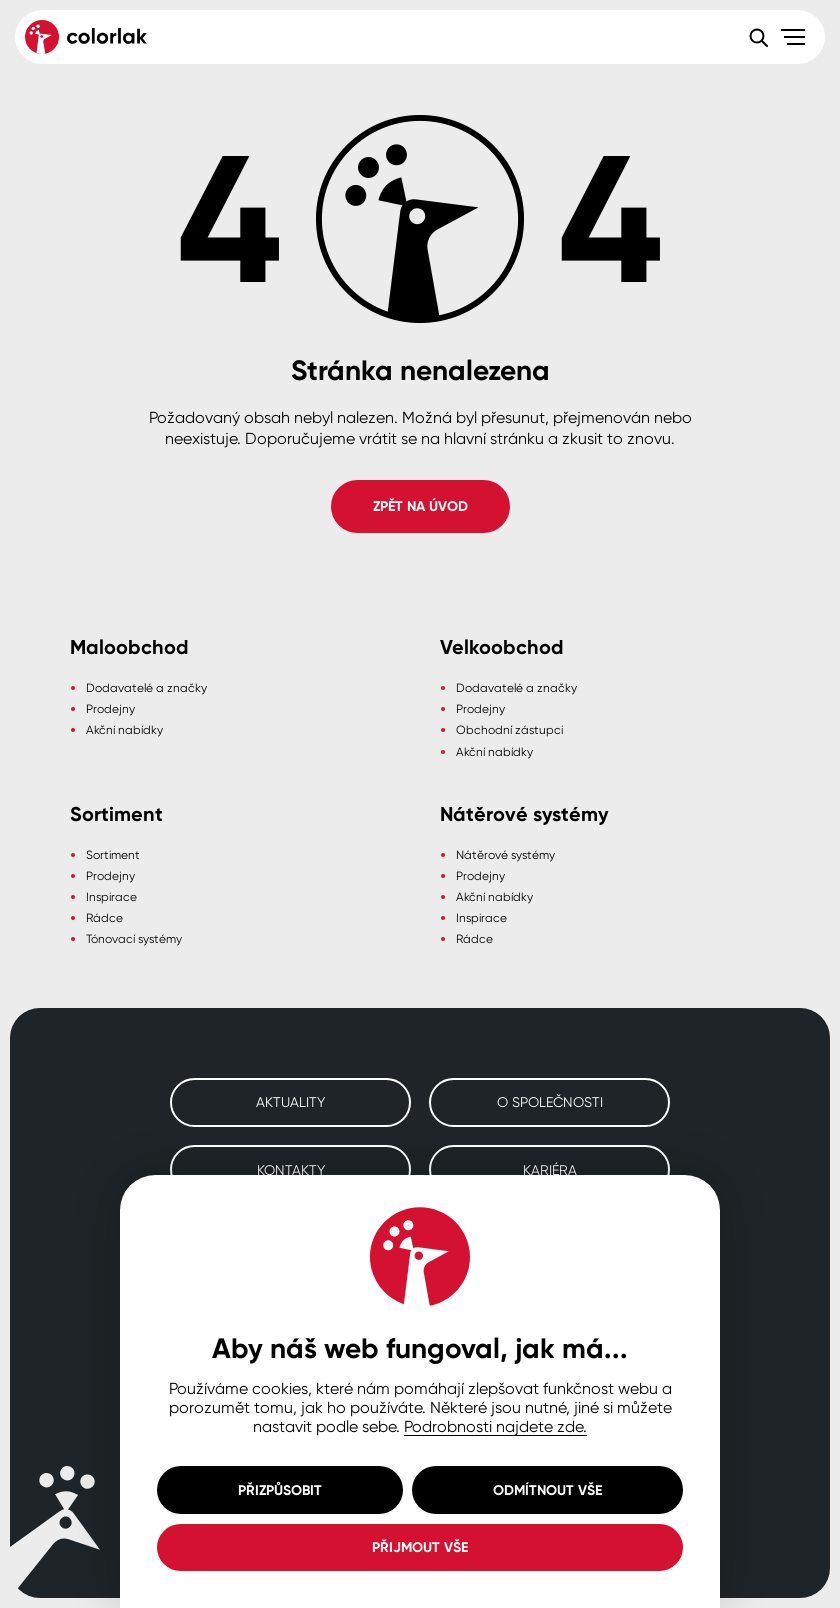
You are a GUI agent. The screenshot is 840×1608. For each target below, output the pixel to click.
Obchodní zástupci (509, 729)
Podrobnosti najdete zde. (495, 1426)
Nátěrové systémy (505, 854)
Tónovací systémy (134, 938)
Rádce (104, 917)
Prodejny (110, 708)
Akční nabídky (124, 729)
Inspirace (111, 896)
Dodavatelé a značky (146, 687)
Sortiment (113, 854)
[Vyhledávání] (758, 37)
